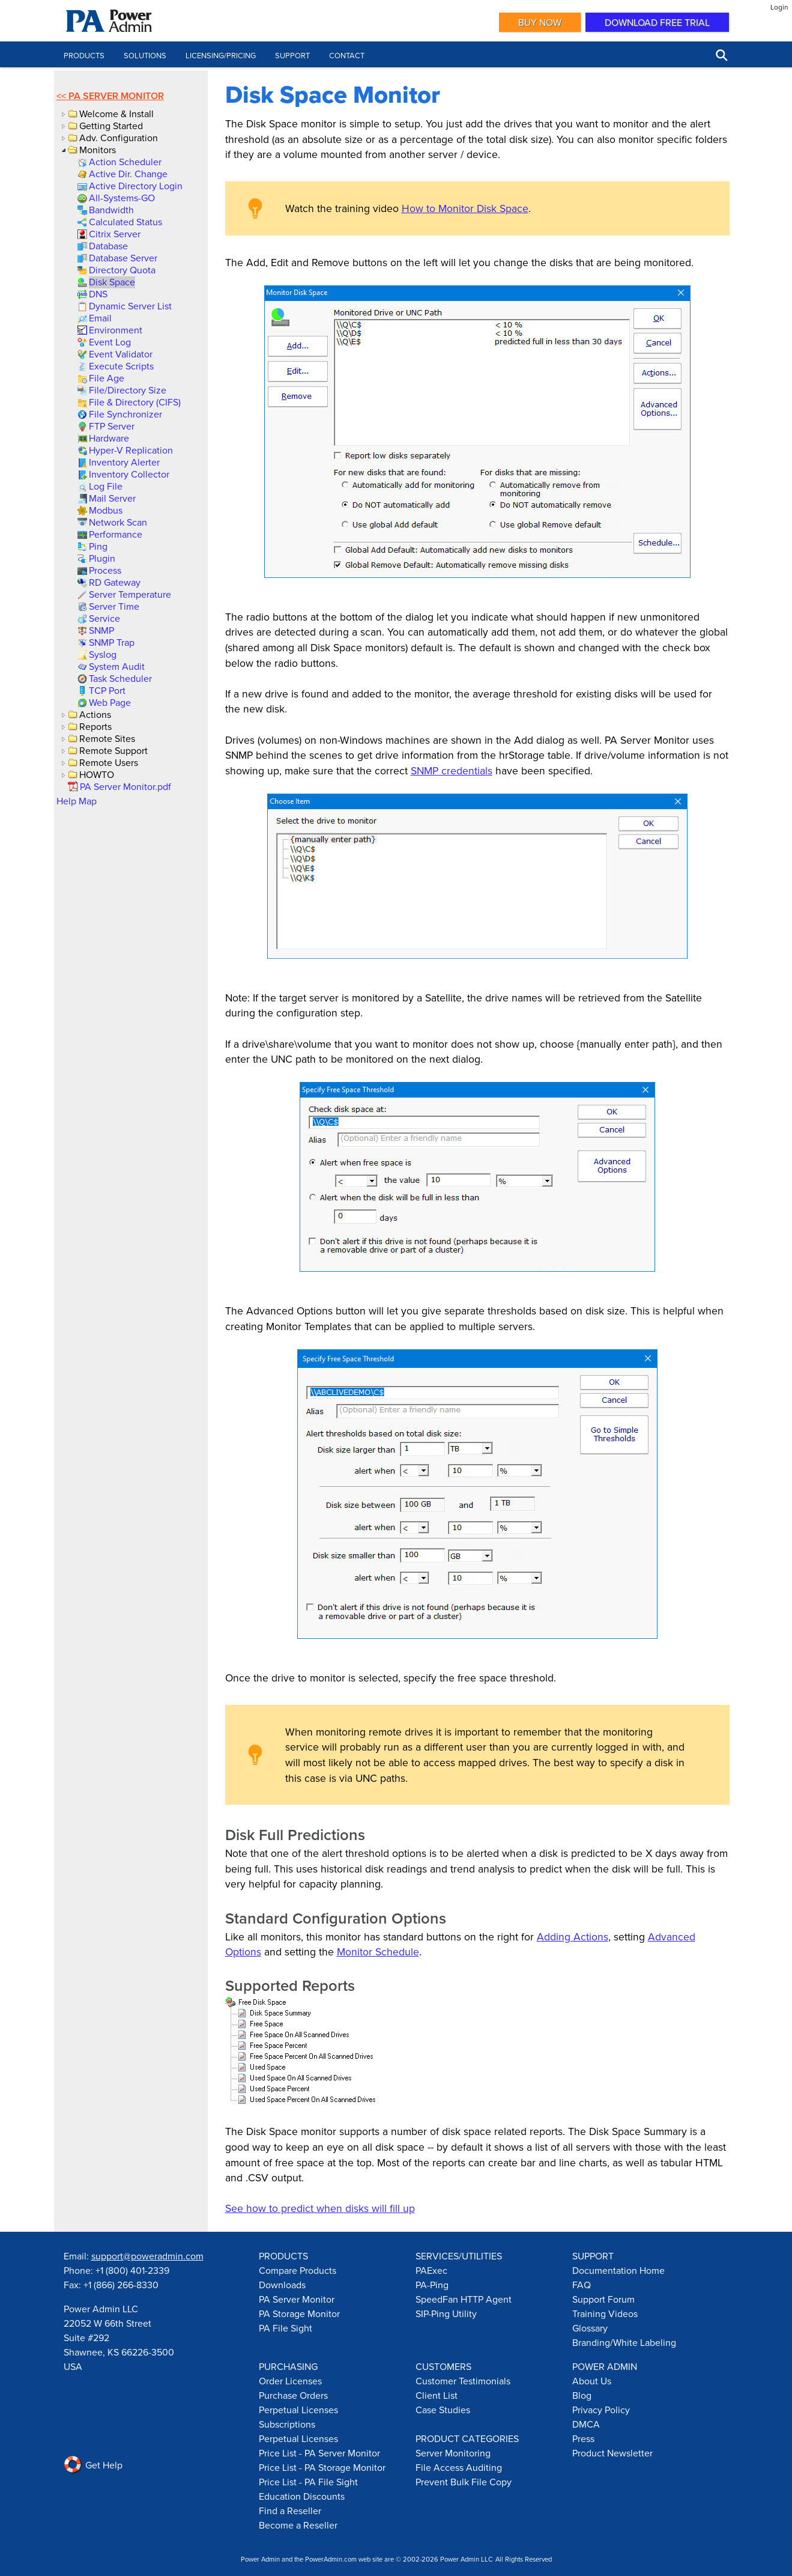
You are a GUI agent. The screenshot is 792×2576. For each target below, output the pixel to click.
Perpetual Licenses (298, 2409)
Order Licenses (290, 2380)
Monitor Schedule (378, 1951)
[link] (124, 161)
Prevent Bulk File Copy (464, 2481)
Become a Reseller (298, 2525)
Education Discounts (302, 2496)
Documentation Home (618, 2270)
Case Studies (443, 2409)
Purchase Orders (293, 2395)
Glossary (590, 2327)
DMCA (586, 2424)
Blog (581, 2395)
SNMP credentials (451, 770)
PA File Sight (285, 2327)
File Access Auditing (459, 2467)
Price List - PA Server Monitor (319, 2452)
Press (583, 2438)
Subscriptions (287, 2424)
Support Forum (603, 2299)
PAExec (431, 2270)
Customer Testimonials (463, 2380)
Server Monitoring (453, 2452)
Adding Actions (572, 1936)
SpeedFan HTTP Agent (464, 2299)
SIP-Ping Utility (446, 2313)
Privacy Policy (601, 2409)
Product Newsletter (612, 2452)
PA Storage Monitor (299, 2313)
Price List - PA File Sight (308, 2481)
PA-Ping (432, 2284)
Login (779, 7)
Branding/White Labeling (624, 2342)
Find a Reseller (290, 2510)
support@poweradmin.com (147, 2255)
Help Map (76, 800)
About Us (591, 2380)
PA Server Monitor (116, 96)
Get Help (93, 2464)
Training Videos (605, 2313)
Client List (437, 2395)
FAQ (581, 2284)
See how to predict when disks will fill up (320, 2208)
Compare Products (297, 2270)
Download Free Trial (657, 22)
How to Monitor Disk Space (465, 208)
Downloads (282, 2284)
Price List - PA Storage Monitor (322, 2467)
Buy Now (539, 22)
